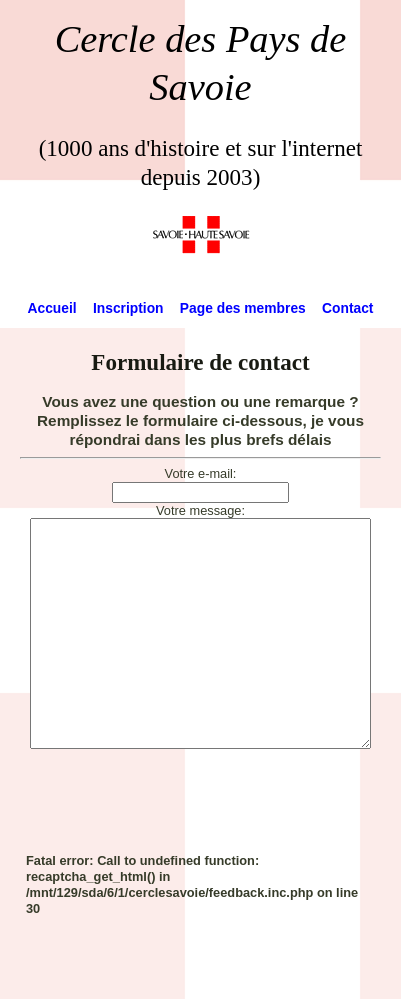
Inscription (128, 308)
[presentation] (178, 843)
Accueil (52, 308)
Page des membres (243, 308)
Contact (347, 308)
